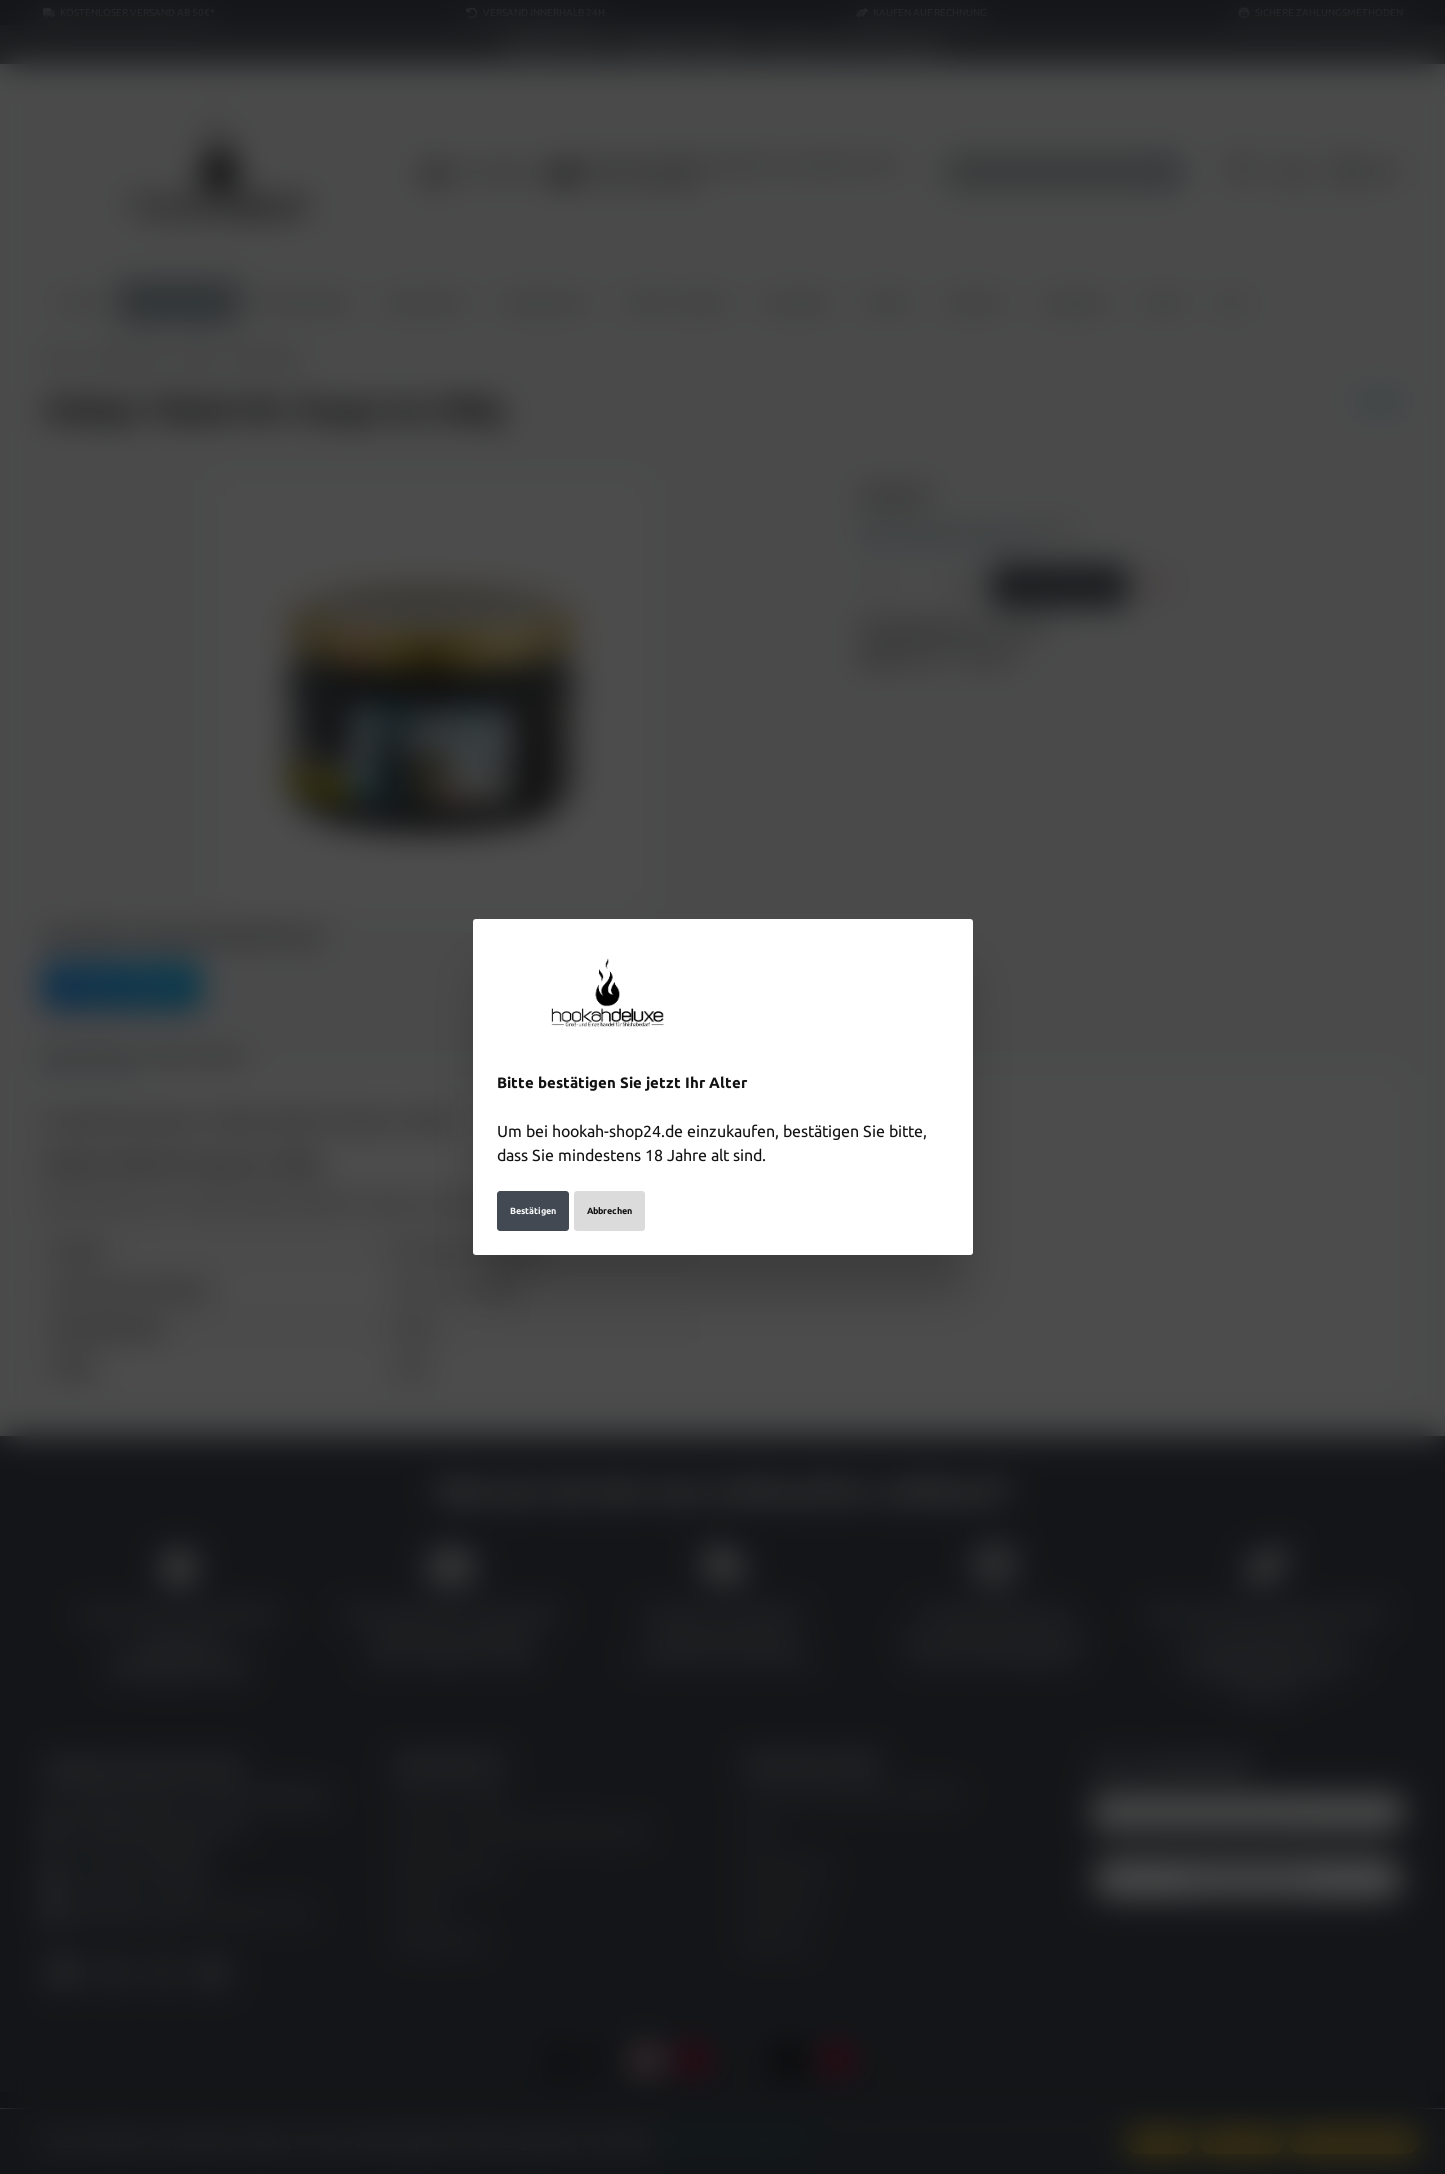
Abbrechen (609, 1211)
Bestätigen (533, 1211)
